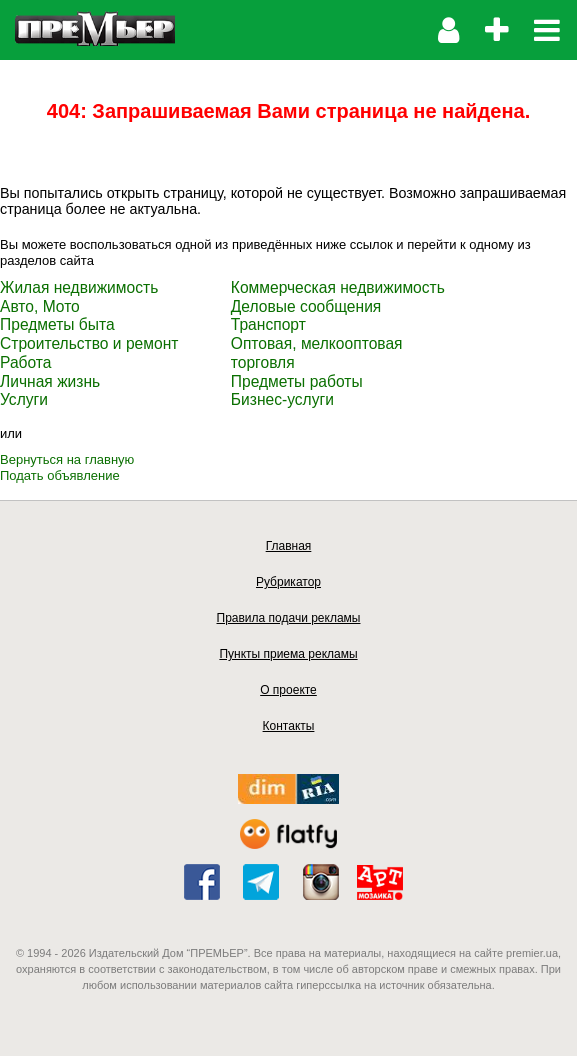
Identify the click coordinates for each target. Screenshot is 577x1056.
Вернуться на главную (67, 459)
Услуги (24, 399)
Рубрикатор (288, 582)
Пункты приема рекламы (288, 654)
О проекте (288, 690)
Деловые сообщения (306, 306)
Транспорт (268, 324)
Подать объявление (60, 475)
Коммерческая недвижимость (338, 287)
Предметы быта (57, 324)
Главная (289, 546)
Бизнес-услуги (282, 399)
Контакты (289, 726)
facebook (202, 882)
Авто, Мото (40, 306)
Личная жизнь (50, 381)
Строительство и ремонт (89, 343)
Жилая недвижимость (79, 287)
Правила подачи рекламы (289, 618)
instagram (321, 882)
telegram (261, 882)
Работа (25, 362)
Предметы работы (297, 381)
